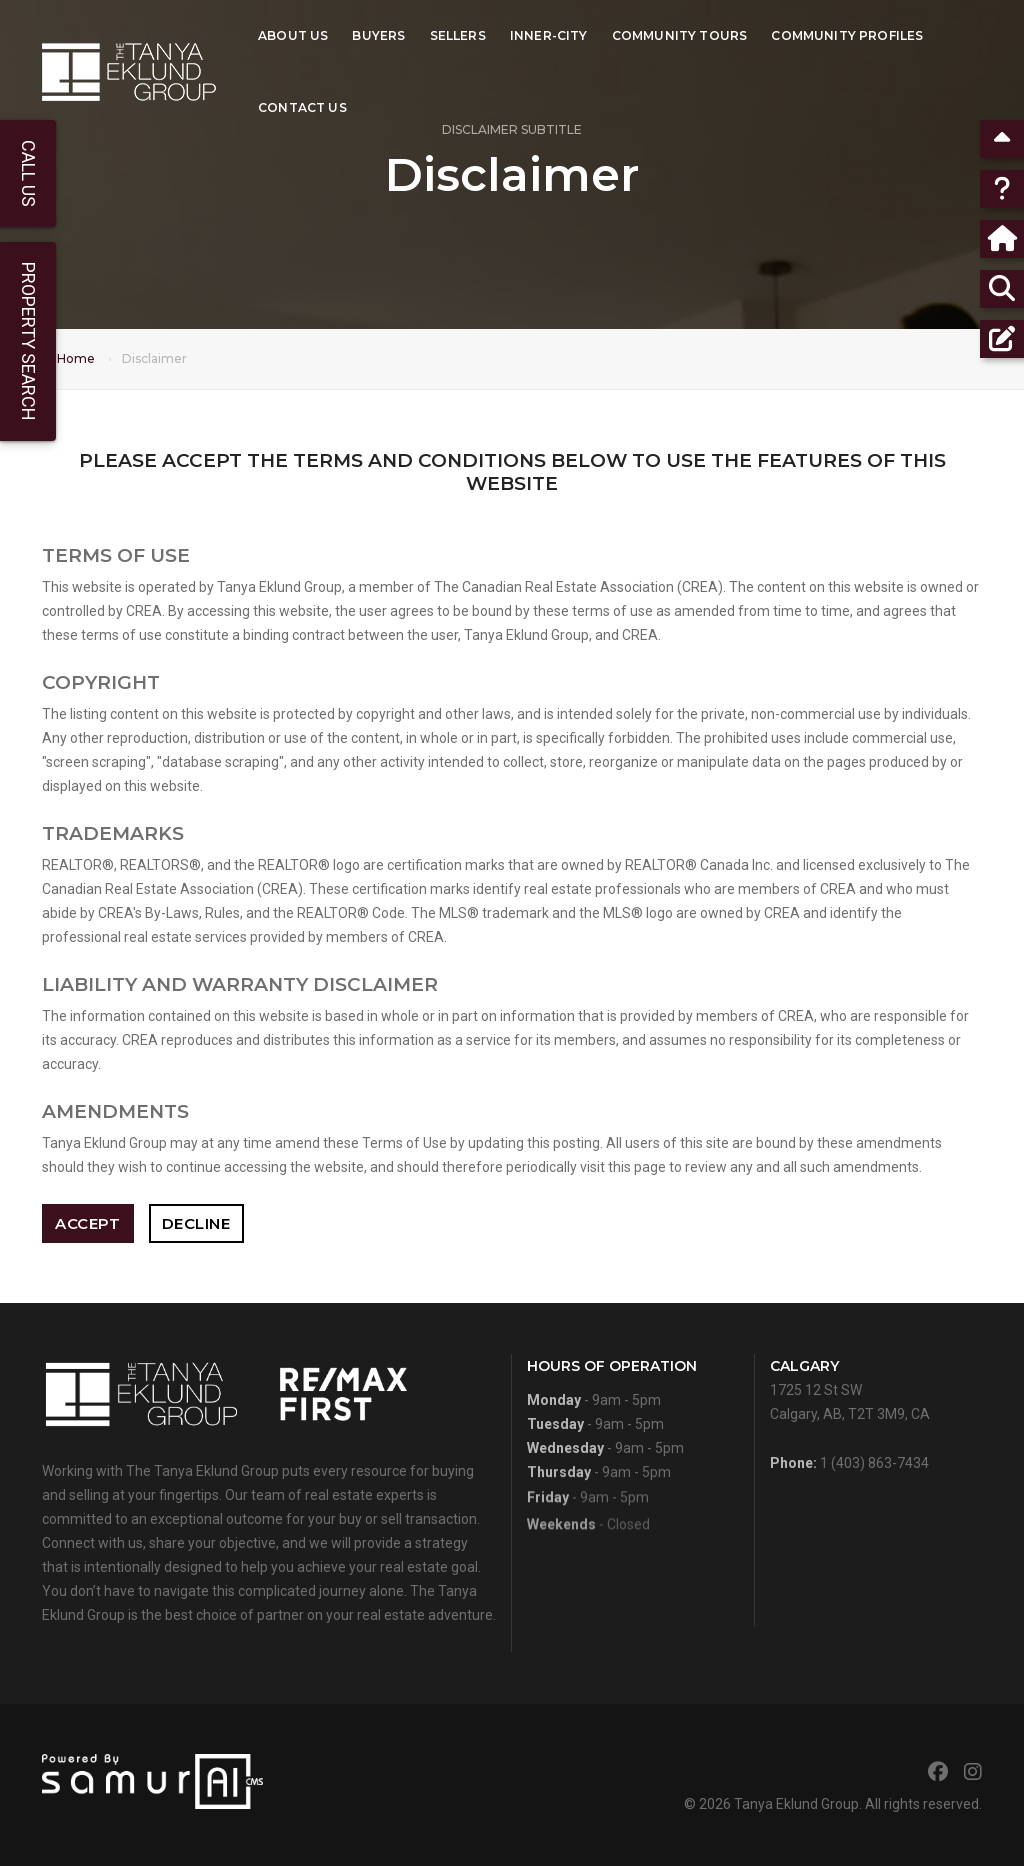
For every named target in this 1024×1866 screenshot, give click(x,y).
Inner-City (549, 35)
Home (76, 358)
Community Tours (680, 35)
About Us (293, 35)
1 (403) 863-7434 (874, 1470)
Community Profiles (847, 35)
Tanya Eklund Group (796, 1804)
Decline (196, 1223)
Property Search (28, 341)
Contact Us (302, 107)
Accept (87, 1223)
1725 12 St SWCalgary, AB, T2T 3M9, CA (850, 1396)
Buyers (378, 35)
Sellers (458, 35)
